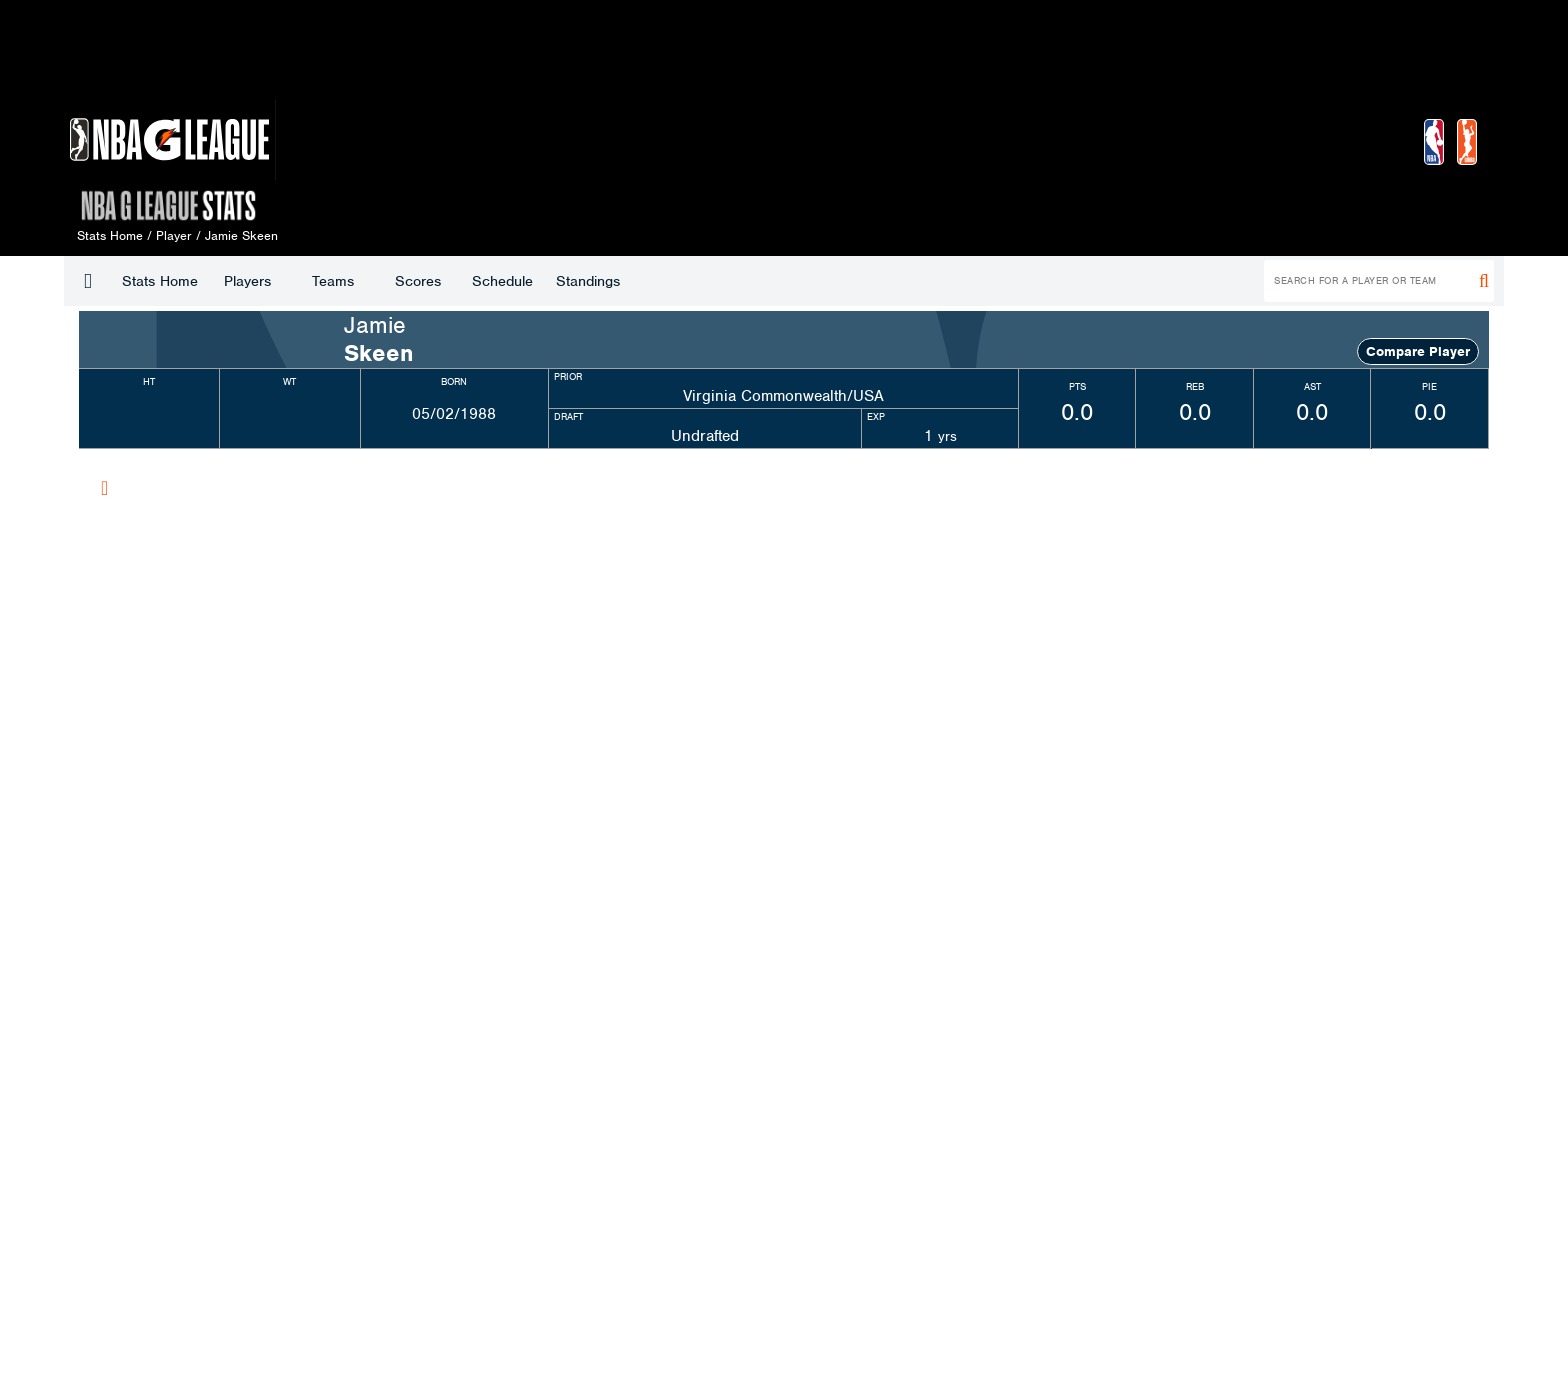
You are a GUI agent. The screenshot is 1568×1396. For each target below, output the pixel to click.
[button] (88, 281)
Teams (333, 281)
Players (247, 281)
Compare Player (1418, 351)
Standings (588, 281)
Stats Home (160, 281)
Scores (418, 281)
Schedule (502, 281)
